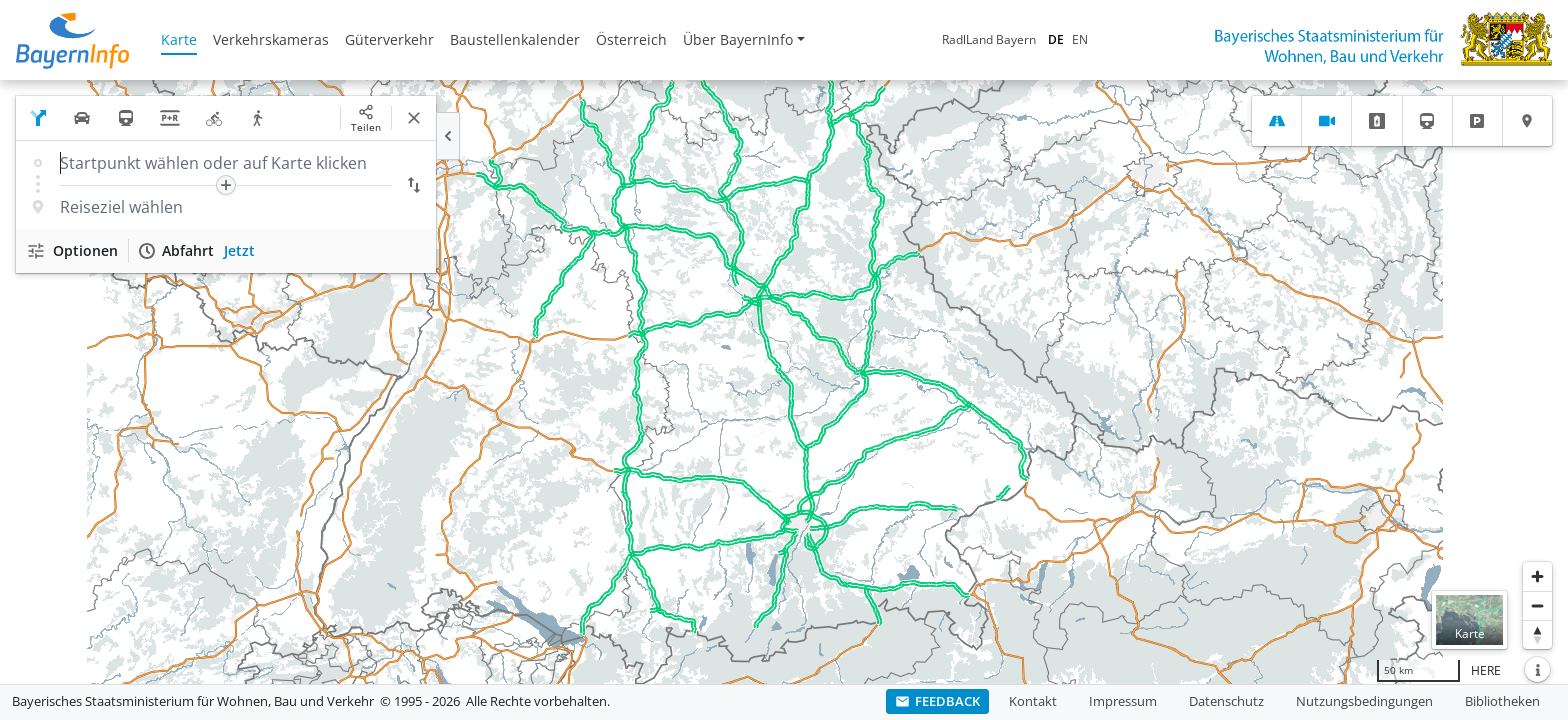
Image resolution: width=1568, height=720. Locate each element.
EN (1080, 39)
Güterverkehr (389, 39)
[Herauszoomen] (1537, 605)
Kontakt (1033, 701)
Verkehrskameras (271, 39)
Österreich (631, 39)
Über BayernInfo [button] (738, 39)
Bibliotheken (1502, 701)
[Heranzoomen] (1537, 576)
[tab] (1276, 121)
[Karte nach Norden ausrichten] (1537, 634)
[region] (784, 382)
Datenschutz (1226, 701)
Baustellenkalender (515, 39)
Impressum (1123, 701)
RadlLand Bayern (989, 39)
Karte (179, 39)
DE (1056, 39)
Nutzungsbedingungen (1364, 701)
